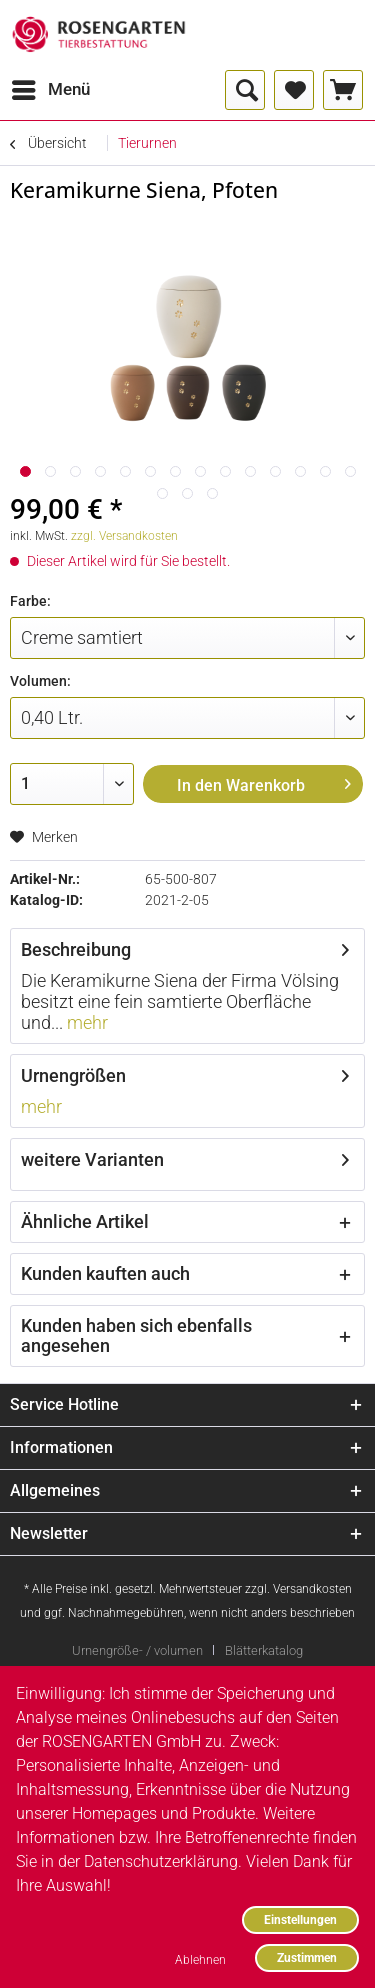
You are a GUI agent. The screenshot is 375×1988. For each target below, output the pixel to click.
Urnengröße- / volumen (137, 1650)
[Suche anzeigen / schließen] (245, 90)
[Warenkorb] (343, 90)
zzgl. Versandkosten (124, 536)
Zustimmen (307, 1957)
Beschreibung (76, 949)
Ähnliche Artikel (85, 1221)
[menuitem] (50, 90)
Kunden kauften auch (105, 1273)
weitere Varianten (92, 1159)
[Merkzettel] (294, 90)
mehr (85, 1022)
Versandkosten (312, 1589)
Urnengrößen (73, 1075)
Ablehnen (200, 1959)
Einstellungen (300, 1919)
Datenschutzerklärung (161, 1861)
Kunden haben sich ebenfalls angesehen (136, 1335)
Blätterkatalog (264, 1650)
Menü (51, 86)
